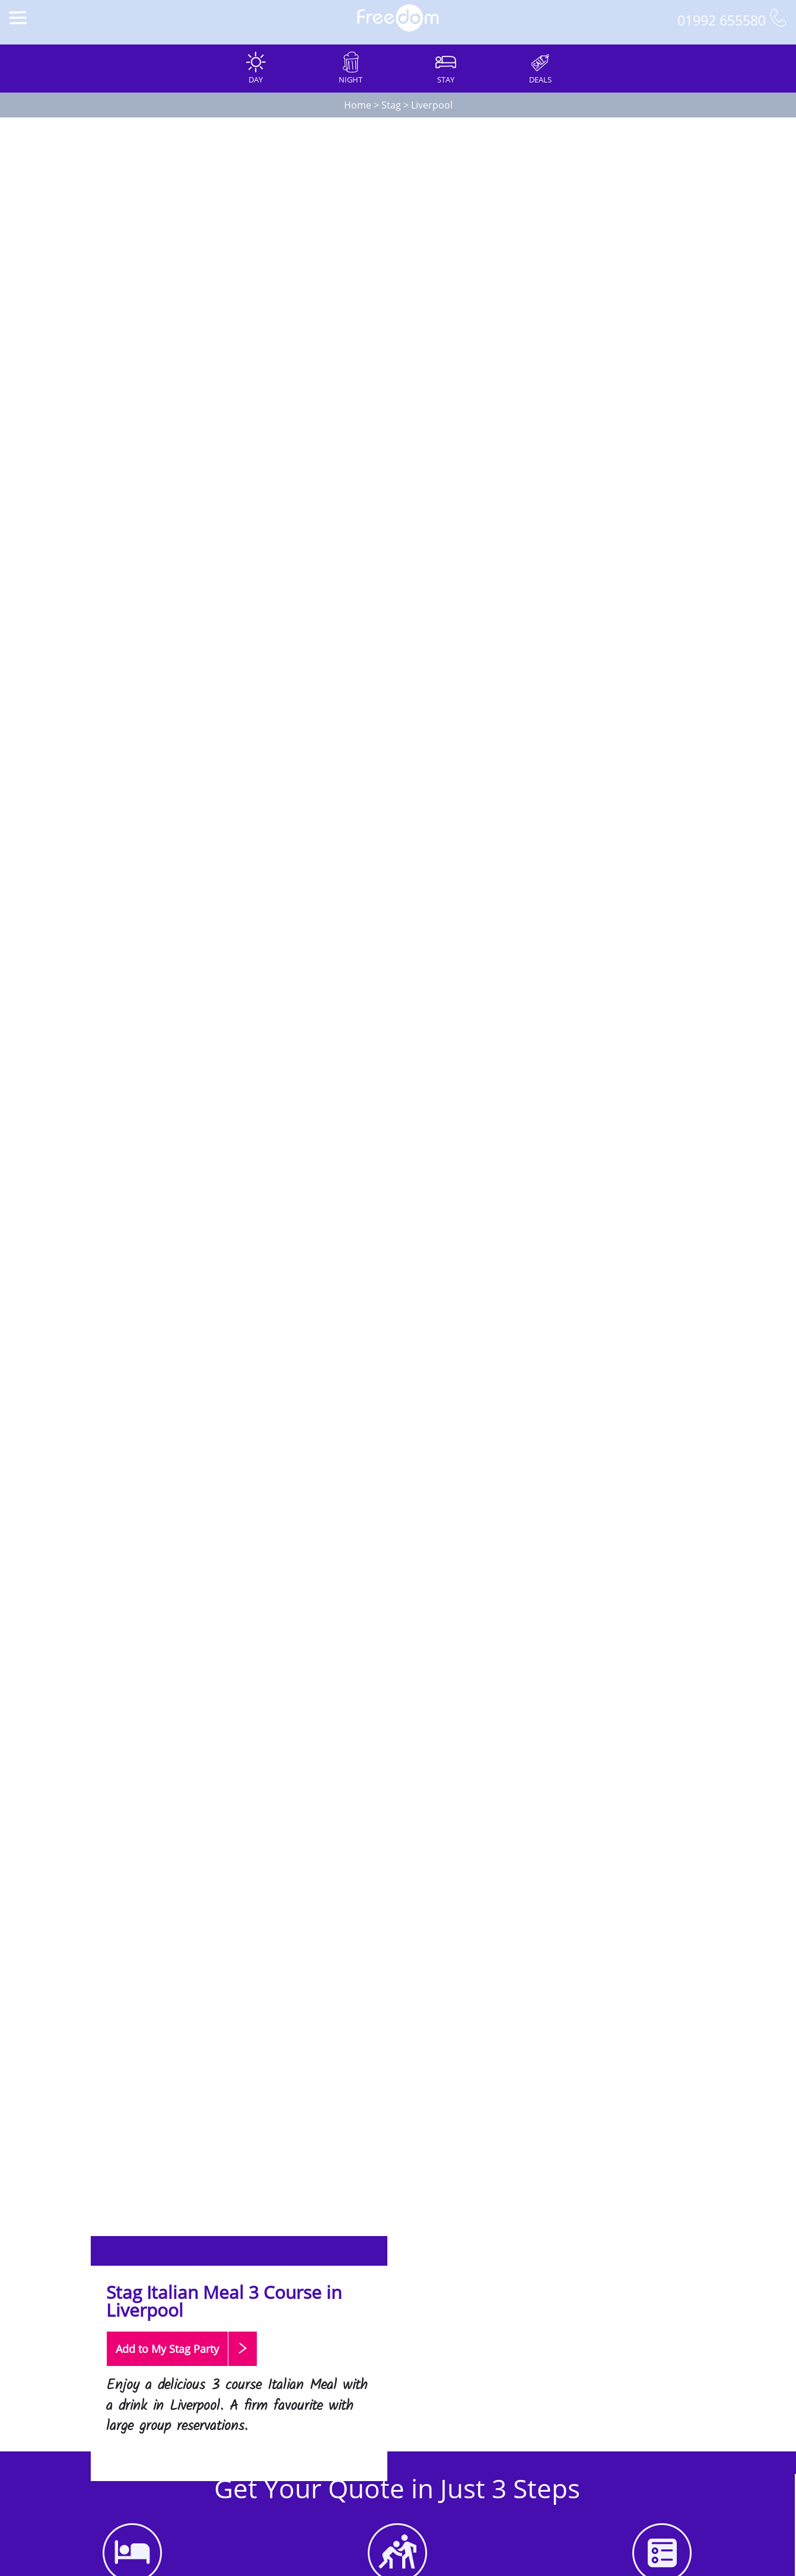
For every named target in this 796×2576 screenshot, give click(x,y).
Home (357, 105)
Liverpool (432, 105)
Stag (391, 105)
